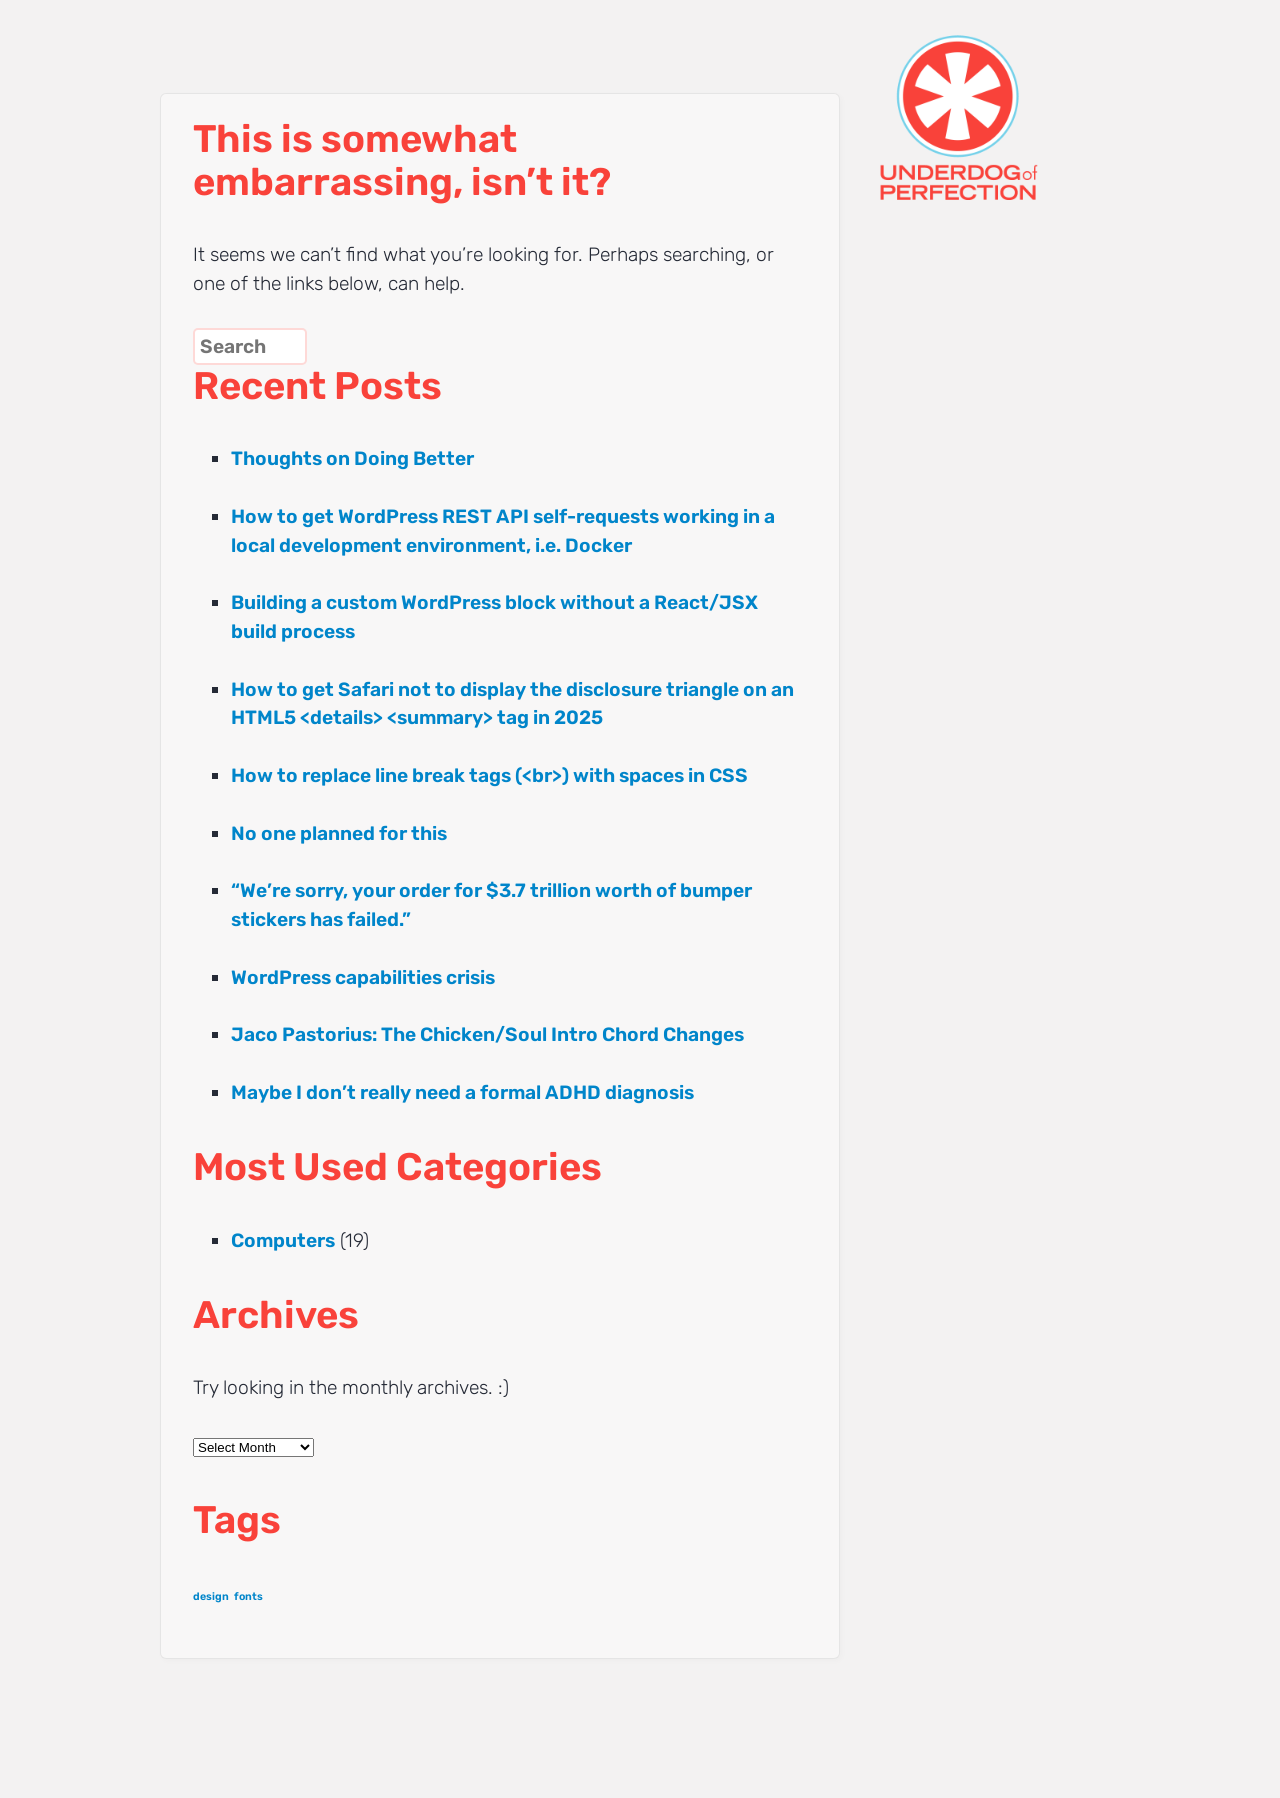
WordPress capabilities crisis (363, 977)
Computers (283, 1240)
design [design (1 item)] (211, 1596)
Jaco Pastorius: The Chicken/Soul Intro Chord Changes (487, 1034)
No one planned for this (339, 833)
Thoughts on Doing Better (352, 458)
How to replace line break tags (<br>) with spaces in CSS (489, 775)
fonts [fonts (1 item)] (248, 1596)
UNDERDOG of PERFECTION (995, 100)
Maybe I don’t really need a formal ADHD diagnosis (462, 1092)
